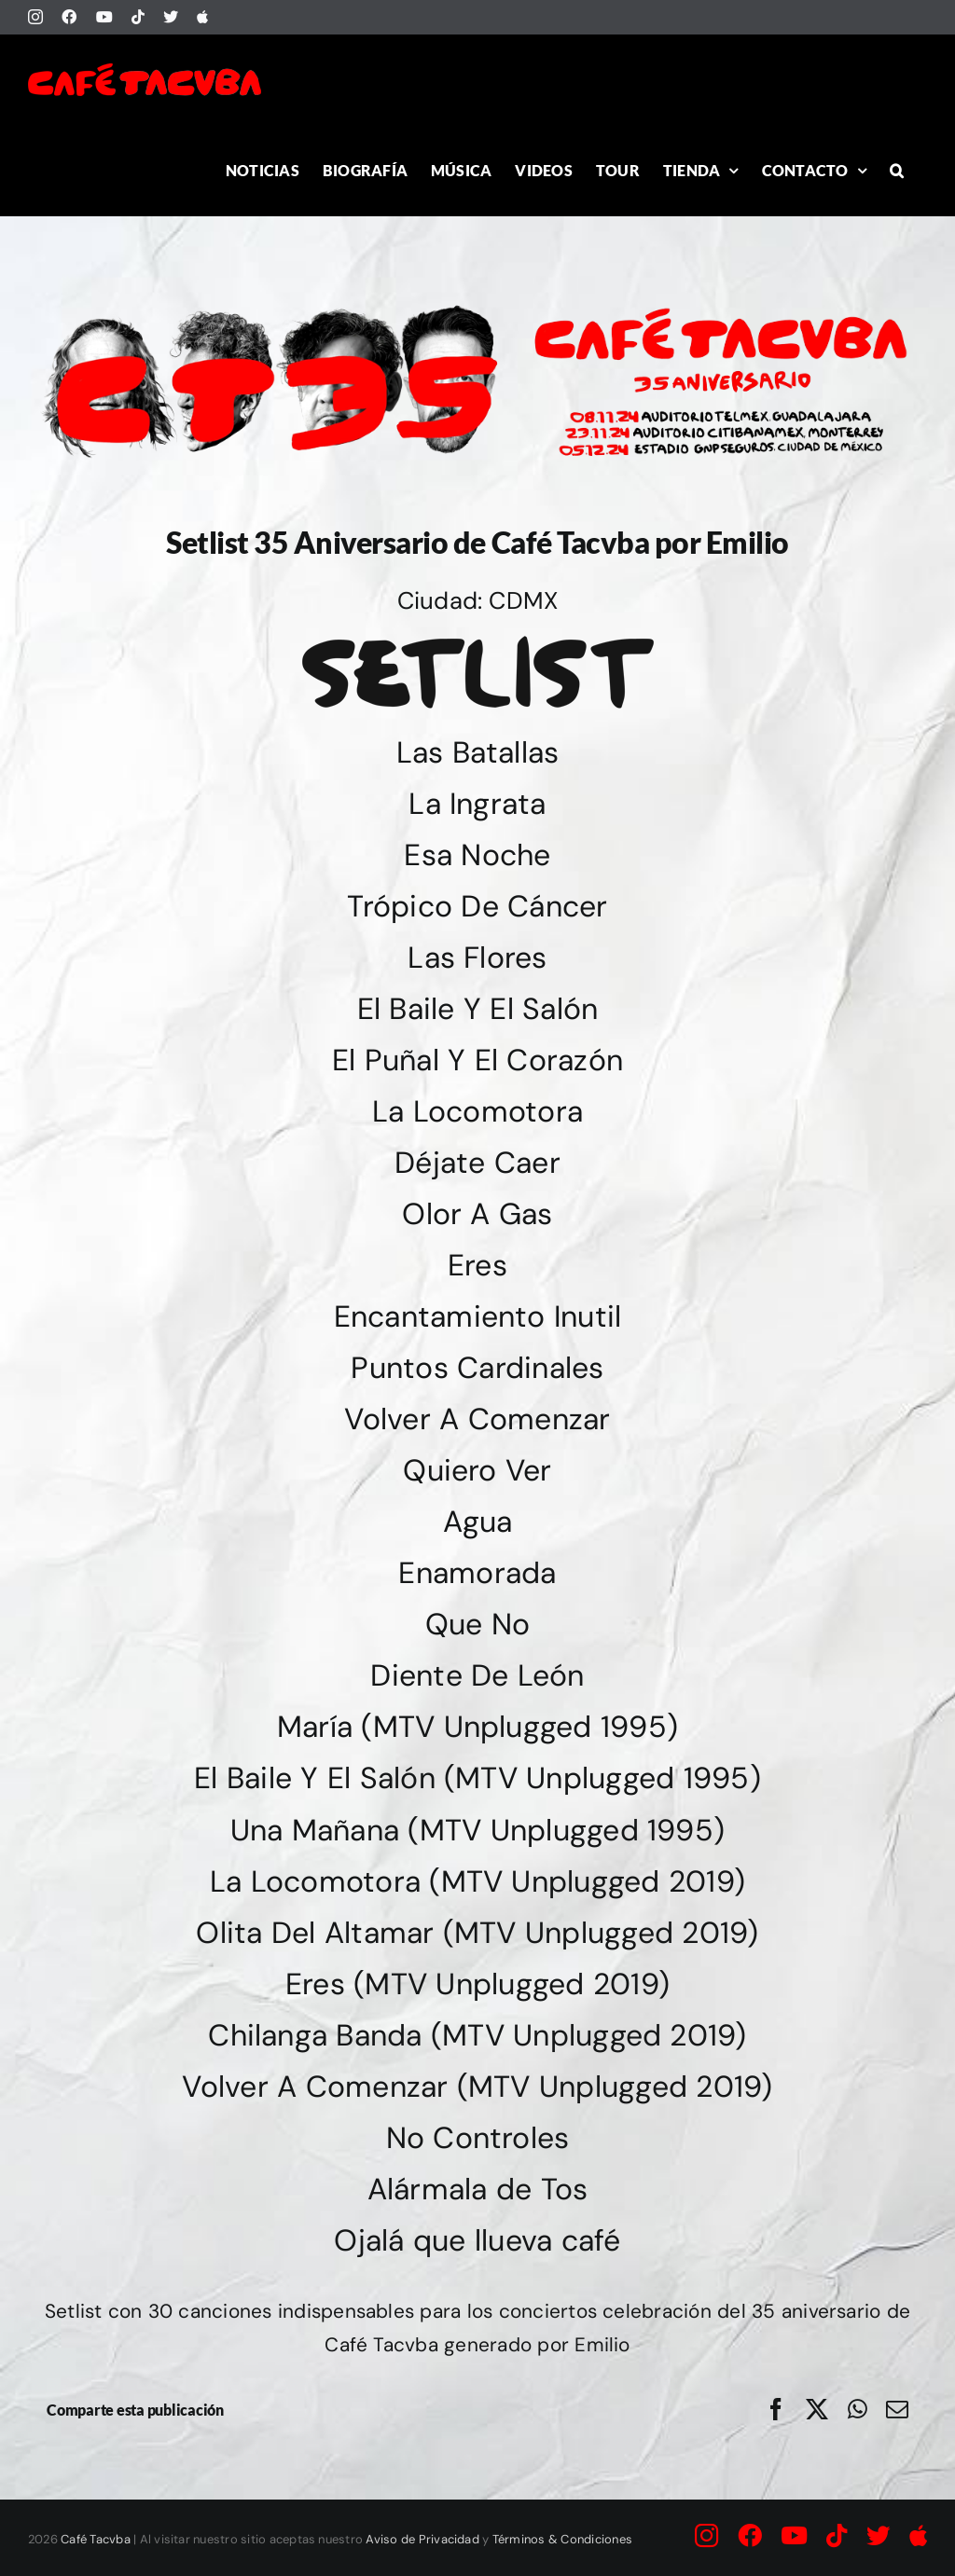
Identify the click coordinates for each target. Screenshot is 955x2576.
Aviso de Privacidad (422, 2539)
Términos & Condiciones (562, 2539)
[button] (897, 170)
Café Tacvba (96, 2539)
